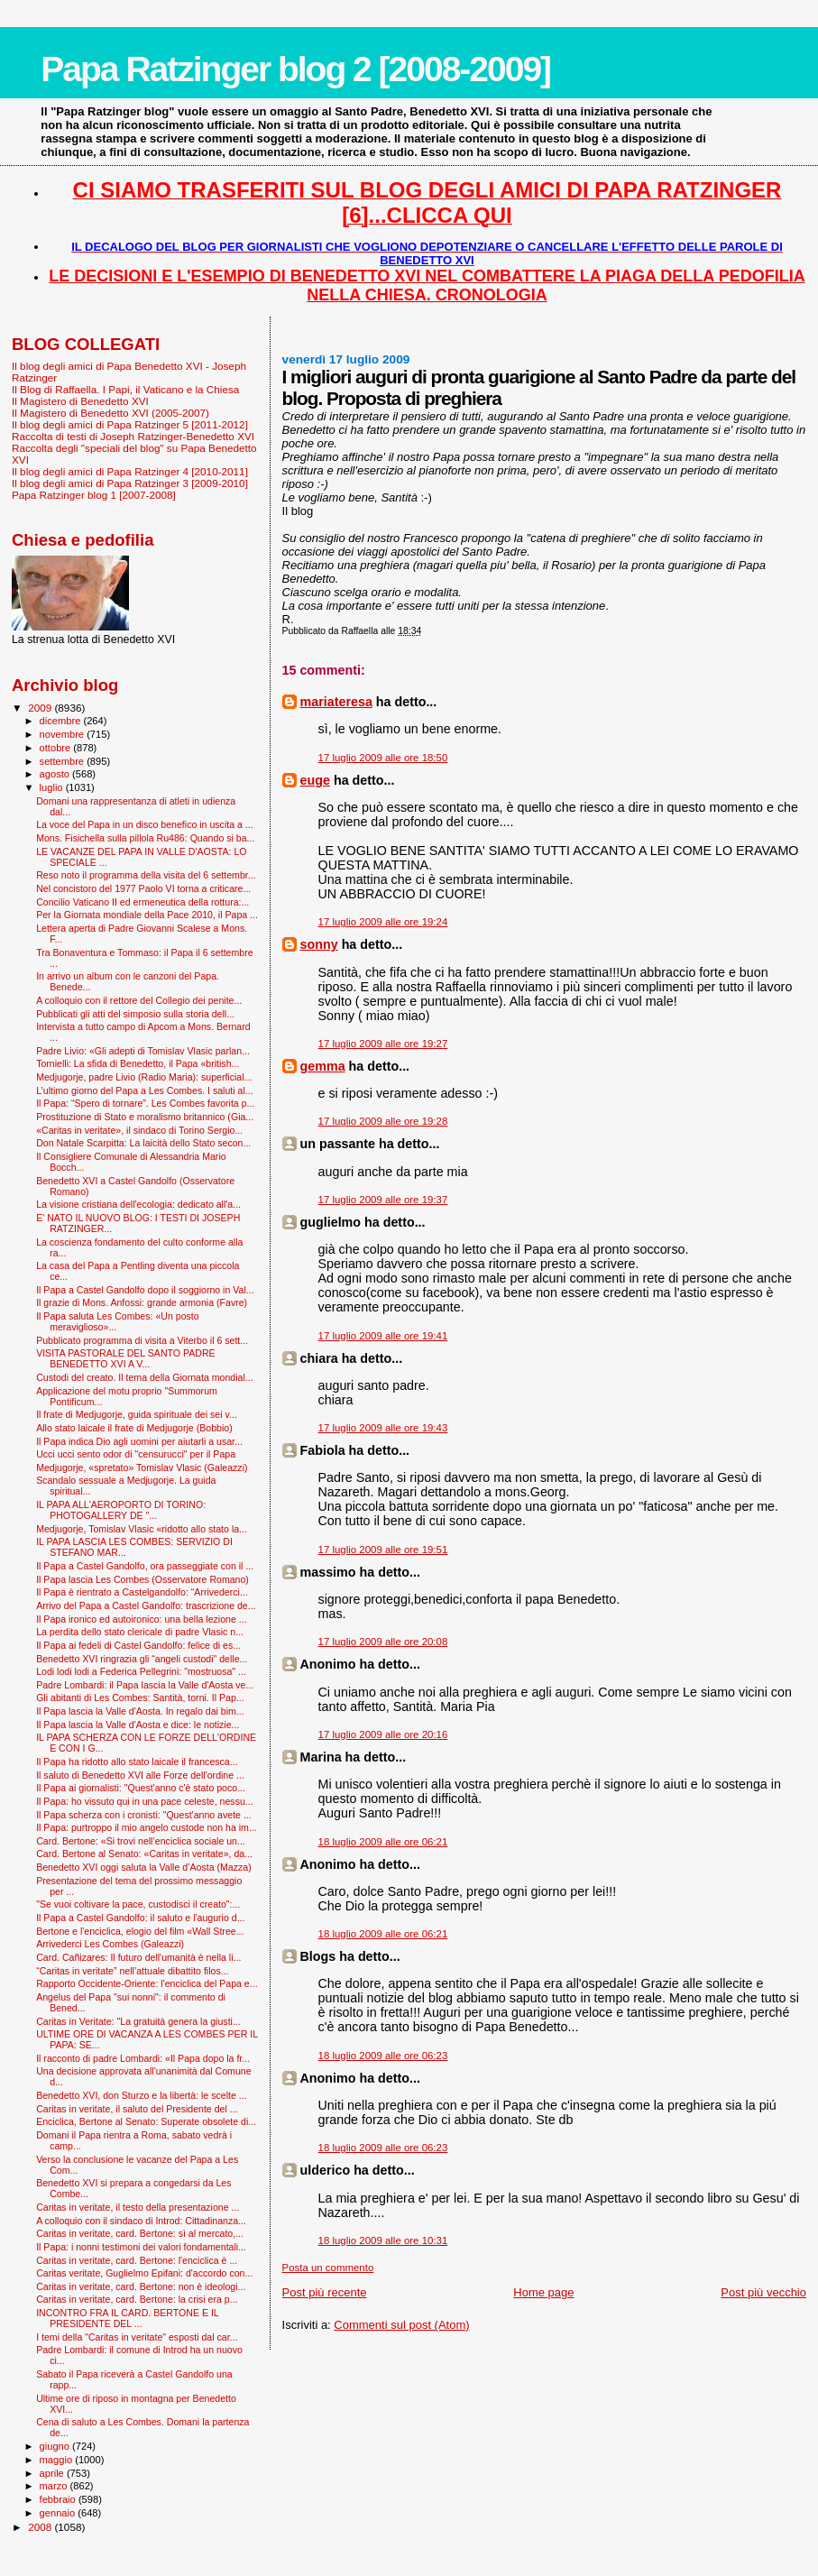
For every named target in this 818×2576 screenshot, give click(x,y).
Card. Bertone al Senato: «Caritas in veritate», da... (144, 1853)
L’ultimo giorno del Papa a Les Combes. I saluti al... (144, 1090)
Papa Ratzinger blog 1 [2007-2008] (94, 495)
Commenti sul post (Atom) (401, 2325)
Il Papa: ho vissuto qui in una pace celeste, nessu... (144, 1801)
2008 (41, 2527)
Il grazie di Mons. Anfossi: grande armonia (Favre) (141, 1302)
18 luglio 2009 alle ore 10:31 (383, 2240)
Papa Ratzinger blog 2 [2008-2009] (295, 69)
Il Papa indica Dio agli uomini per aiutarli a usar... (139, 1441)
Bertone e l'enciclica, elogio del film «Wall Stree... (140, 1931)
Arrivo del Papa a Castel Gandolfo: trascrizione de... (145, 1605)
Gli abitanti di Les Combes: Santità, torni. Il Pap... (140, 1697)
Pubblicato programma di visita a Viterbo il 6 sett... (142, 1340)
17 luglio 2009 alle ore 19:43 (383, 1427)
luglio (53, 787)
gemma (322, 1066)
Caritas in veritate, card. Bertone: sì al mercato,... (140, 2233)
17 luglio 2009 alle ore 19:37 (383, 1199)
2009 (41, 707)
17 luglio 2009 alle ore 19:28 (383, 1121)
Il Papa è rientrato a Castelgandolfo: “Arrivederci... (142, 1592)
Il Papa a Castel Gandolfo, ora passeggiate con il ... (144, 1565)
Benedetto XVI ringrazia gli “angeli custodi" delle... (141, 1658)
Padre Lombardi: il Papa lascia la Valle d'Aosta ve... (144, 1684)
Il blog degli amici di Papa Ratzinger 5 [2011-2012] (130, 424)
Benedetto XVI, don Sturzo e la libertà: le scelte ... (141, 2095)
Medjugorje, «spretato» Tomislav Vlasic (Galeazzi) (141, 1467)
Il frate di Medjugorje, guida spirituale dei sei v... (136, 1414)
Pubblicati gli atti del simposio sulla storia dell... (135, 1013)
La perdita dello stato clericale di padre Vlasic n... (140, 1631)
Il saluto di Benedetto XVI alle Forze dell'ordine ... (140, 1775)
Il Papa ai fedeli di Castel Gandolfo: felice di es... (138, 1645)
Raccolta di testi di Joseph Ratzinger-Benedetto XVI (133, 436)
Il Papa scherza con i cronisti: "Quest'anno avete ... (144, 1814)
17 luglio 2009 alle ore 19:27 (383, 1043)
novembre (63, 734)
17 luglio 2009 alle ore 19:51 (383, 1549)
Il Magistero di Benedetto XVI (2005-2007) (110, 413)
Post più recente (324, 2292)
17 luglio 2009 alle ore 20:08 (383, 1641)
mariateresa (336, 702)
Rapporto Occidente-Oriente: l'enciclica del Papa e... (146, 1983)
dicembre (62, 720)
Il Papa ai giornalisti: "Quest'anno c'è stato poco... (140, 1787)
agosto (56, 773)
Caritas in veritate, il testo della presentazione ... (137, 2207)
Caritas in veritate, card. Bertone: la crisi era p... (136, 2299)
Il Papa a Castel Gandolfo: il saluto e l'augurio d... (140, 1917)
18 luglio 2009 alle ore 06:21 (383, 1841)
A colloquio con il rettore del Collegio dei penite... (139, 1000)
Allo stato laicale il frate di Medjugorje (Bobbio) (134, 1427)
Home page (543, 2292)
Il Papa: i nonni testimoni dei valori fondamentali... (141, 2246)
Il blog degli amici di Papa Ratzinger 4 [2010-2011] (130, 471)
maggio (58, 2459)
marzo (55, 2485)
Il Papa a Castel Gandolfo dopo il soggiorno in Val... (145, 1289)
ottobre (57, 747)
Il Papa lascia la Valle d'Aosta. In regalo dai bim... (140, 1711)
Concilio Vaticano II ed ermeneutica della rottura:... (142, 902)
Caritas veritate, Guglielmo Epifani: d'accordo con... (144, 2273)
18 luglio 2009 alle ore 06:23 (383, 2055)
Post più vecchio (763, 2292)
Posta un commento (328, 2267)
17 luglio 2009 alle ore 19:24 (383, 921)
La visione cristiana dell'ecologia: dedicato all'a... (138, 1204)
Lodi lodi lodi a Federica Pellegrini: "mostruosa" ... (141, 1671)
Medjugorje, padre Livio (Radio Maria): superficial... (144, 1077)
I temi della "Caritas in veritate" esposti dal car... (136, 2337)
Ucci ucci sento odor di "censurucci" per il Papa (135, 1454)
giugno (56, 2446)
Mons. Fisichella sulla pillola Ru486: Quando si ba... (145, 838)
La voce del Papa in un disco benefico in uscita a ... (144, 824)
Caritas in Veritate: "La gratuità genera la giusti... (138, 2021)
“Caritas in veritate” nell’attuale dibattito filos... (132, 1970)
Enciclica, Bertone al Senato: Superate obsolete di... (146, 2121)
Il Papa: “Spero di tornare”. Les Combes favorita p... (145, 1103)
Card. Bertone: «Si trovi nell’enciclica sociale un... (140, 1840)
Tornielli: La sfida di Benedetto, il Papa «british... (137, 1063)
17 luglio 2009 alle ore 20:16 (383, 1734)
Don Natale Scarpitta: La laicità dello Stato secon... (143, 1142)
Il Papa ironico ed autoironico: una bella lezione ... (141, 1619)
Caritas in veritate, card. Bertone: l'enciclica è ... (136, 2260)
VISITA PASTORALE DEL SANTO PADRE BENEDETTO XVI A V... (126, 1358)
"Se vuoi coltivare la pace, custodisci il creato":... (138, 1904)
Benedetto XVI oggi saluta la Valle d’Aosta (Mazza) (144, 1867)
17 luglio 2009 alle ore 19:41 (383, 1335)
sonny (319, 944)
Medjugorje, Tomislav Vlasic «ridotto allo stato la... (141, 1528)
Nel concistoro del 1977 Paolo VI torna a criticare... (143, 888)
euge (315, 780)
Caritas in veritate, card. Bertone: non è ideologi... (140, 2286)
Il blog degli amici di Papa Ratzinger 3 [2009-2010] (130, 483)
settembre (63, 761)
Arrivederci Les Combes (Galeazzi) (110, 1943)
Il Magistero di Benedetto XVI (80, 401)
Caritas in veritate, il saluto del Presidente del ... (136, 2108)
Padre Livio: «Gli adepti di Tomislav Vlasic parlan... (143, 1050)
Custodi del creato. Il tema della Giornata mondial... (144, 1377)
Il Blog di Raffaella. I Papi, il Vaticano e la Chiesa (125, 389)
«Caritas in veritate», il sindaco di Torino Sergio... (139, 1130)
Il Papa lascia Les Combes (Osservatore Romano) (142, 1579)
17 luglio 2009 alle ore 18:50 (383, 757)
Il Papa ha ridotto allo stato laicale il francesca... (136, 1761)
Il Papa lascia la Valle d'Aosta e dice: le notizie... (137, 1724)
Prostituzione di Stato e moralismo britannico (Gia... (144, 1116)
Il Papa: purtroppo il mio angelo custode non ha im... (146, 1827)
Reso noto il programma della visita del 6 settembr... (145, 874)
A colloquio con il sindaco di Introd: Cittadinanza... (141, 2220)
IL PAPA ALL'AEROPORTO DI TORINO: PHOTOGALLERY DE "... (121, 1510)
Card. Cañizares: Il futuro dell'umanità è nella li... (138, 1957)
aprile (53, 2473)
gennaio (59, 2512)
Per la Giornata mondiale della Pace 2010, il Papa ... (147, 914)
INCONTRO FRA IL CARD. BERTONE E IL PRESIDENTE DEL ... (127, 2318)
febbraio (59, 2499)
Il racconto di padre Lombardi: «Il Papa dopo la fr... (143, 2058)
